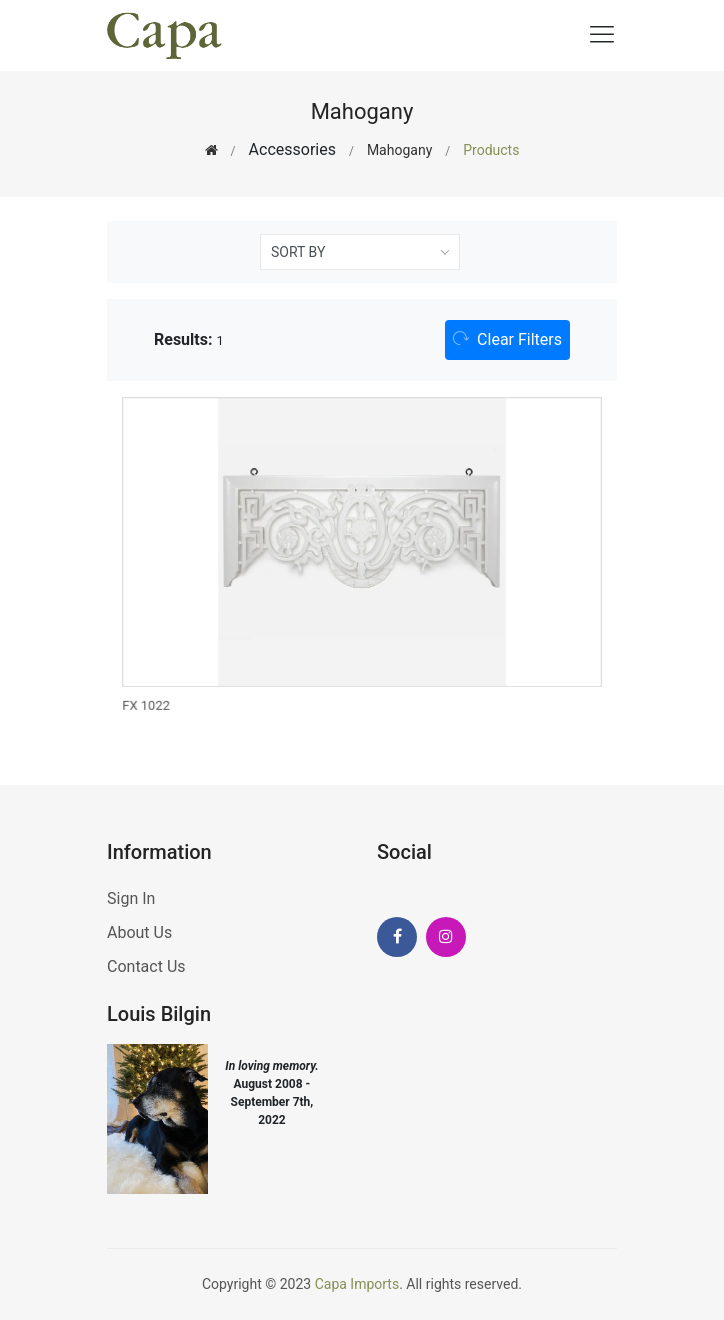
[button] (507, 340)
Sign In (131, 898)
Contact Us (146, 966)
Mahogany (399, 150)
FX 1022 (148, 704)
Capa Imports (357, 1284)
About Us (139, 932)
